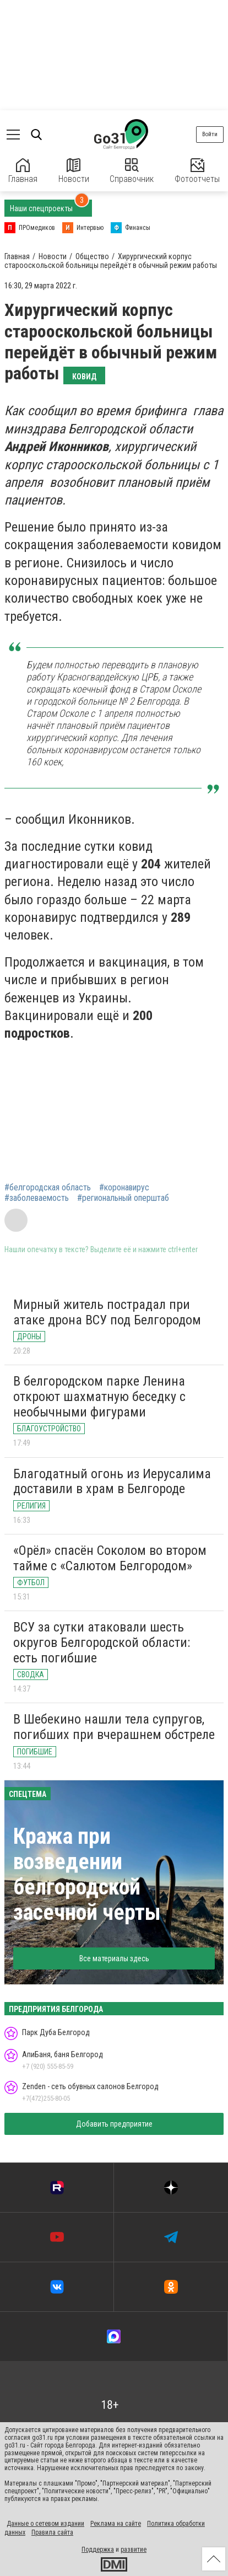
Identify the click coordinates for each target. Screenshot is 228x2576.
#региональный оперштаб (123, 1198)
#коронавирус (124, 1188)
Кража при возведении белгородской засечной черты (87, 1874)
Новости (73, 171)
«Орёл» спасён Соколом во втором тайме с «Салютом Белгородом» (110, 1558)
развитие (133, 2549)
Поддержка (98, 2549)
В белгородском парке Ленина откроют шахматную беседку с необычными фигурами (99, 1396)
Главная (22, 171)
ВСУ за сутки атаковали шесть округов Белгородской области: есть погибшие (101, 1642)
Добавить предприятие (114, 2123)
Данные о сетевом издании (45, 2523)
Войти (210, 134)
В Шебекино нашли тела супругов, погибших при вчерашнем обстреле (114, 1726)
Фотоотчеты (197, 171)
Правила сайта (52, 2532)
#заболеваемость (36, 1198)
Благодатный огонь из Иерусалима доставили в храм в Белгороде (112, 1481)
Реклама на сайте (115, 2523)
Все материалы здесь (114, 1958)
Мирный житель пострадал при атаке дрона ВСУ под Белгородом (107, 1312)
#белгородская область (47, 1188)
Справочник (132, 171)
